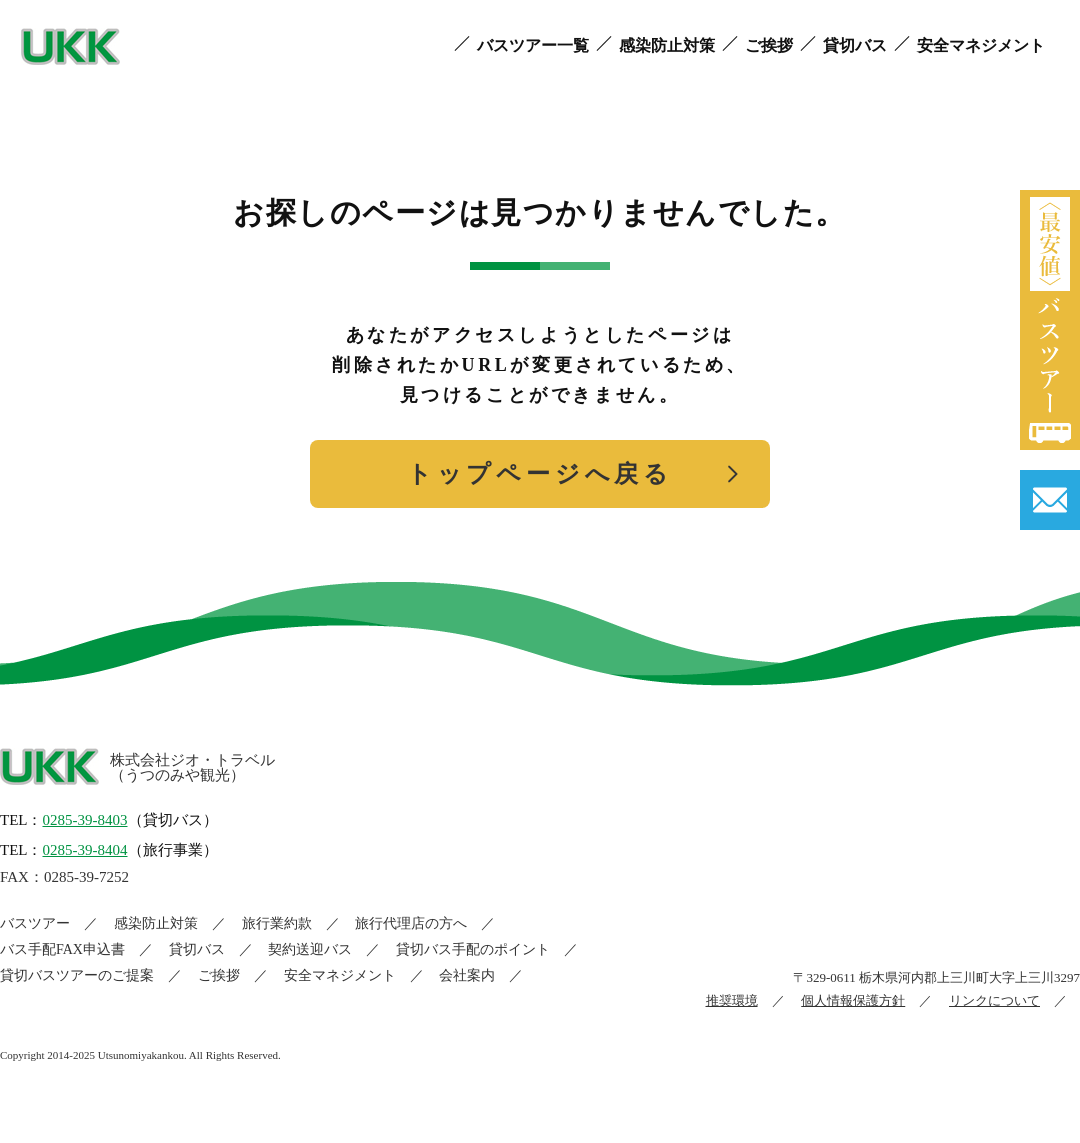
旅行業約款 (277, 923)
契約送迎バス (310, 949)
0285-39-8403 (85, 820)
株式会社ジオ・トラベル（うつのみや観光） (192, 767)
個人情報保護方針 (853, 1000)
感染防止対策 (156, 923)
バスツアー (35, 923)
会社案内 (467, 975)
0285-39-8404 (85, 850)
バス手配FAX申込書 (62, 949)
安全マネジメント (340, 975)
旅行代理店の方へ (411, 923)
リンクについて (994, 1000)
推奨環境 (732, 1000)
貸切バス (197, 949)
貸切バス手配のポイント (473, 949)
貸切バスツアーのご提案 (77, 975)
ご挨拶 (219, 975)
